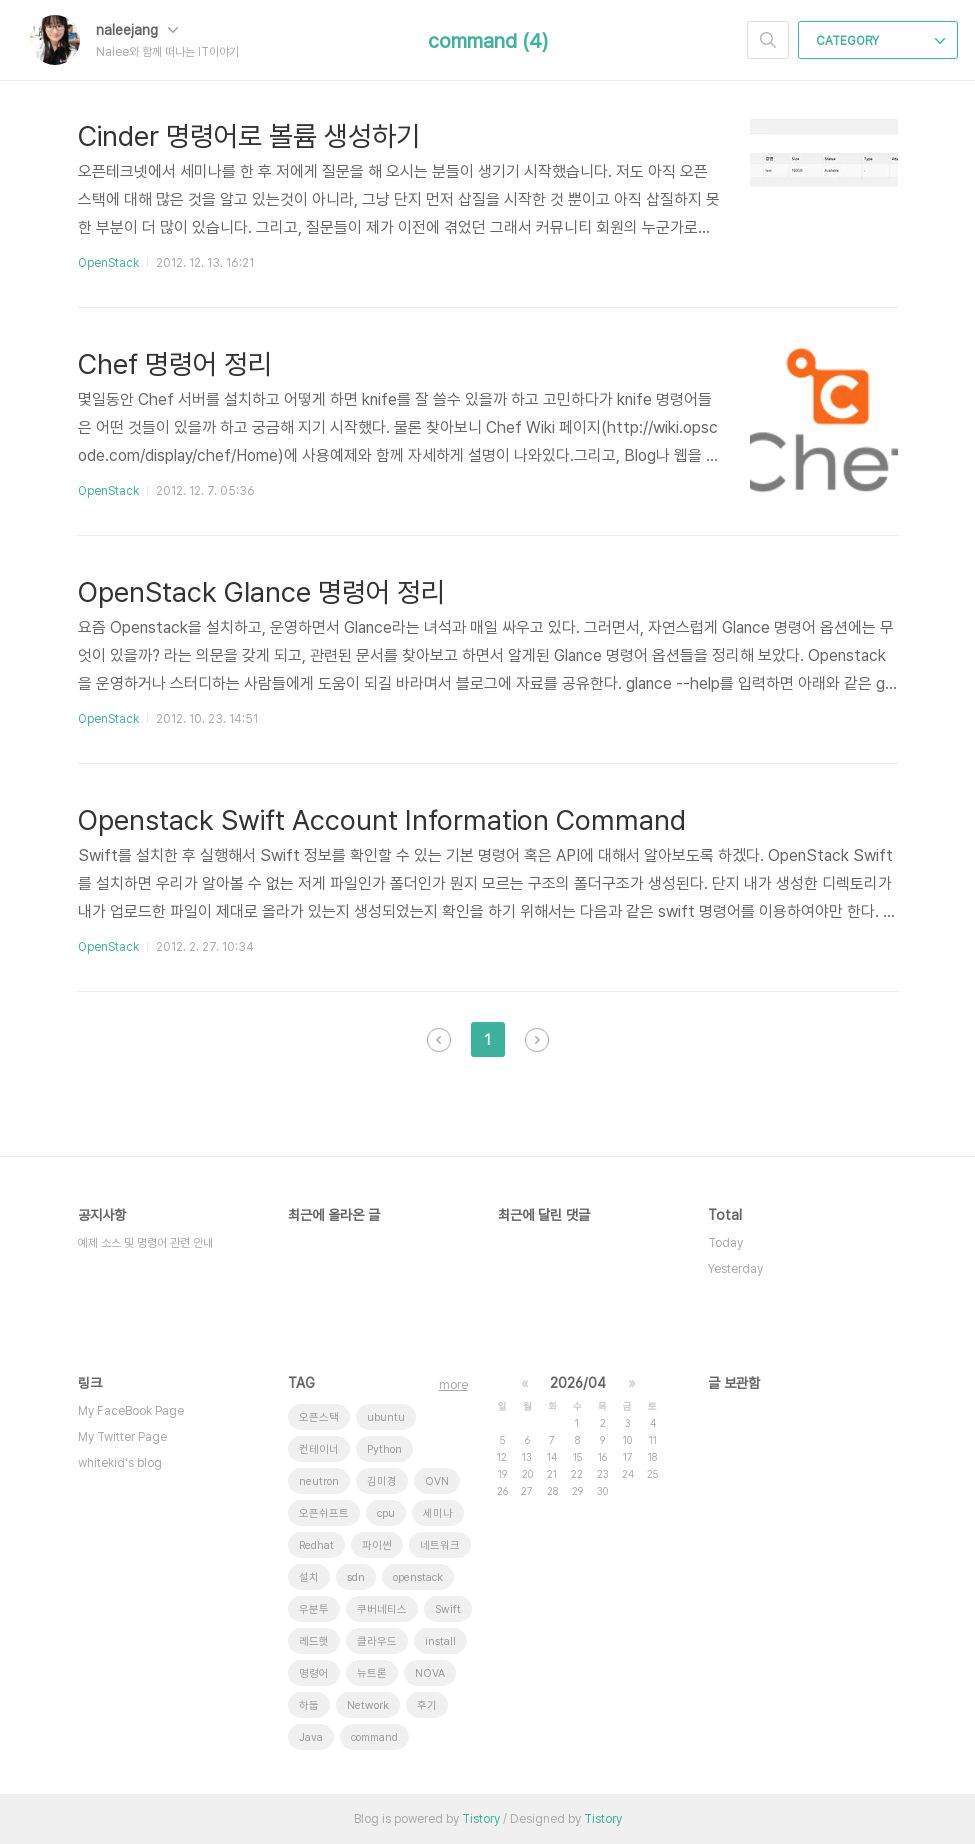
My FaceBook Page (131, 1411)
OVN (437, 1481)
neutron (319, 1481)
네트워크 (440, 1545)
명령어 (314, 1673)
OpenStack (108, 263)
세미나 (438, 1513)
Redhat (316, 1545)
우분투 (314, 1609)
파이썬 (377, 1545)
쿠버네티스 (382, 1609)
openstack (418, 1577)
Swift (448, 1609)
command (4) (488, 41)
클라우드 (377, 1641)
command (374, 1737)
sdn (356, 1577)
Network (368, 1705)
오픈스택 (319, 1417)
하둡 (309, 1705)
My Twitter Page (122, 1437)
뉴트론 (372, 1673)
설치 (309, 1577)
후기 (427, 1705)
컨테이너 (319, 1449)
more (453, 1385)
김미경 (382, 1481)
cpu (386, 1513)
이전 (439, 1040)
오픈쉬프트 (324, 1513)
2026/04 (578, 1383)
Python (384, 1449)
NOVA (430, 1673)
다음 (537, 1040)
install (440, 1641)
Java (311, 1737)
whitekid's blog (120, 1463)
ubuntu (386, 1417)
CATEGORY (880, 41)
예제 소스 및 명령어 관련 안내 (145, 1243)
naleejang (137, 30)
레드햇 (314, 1641)
